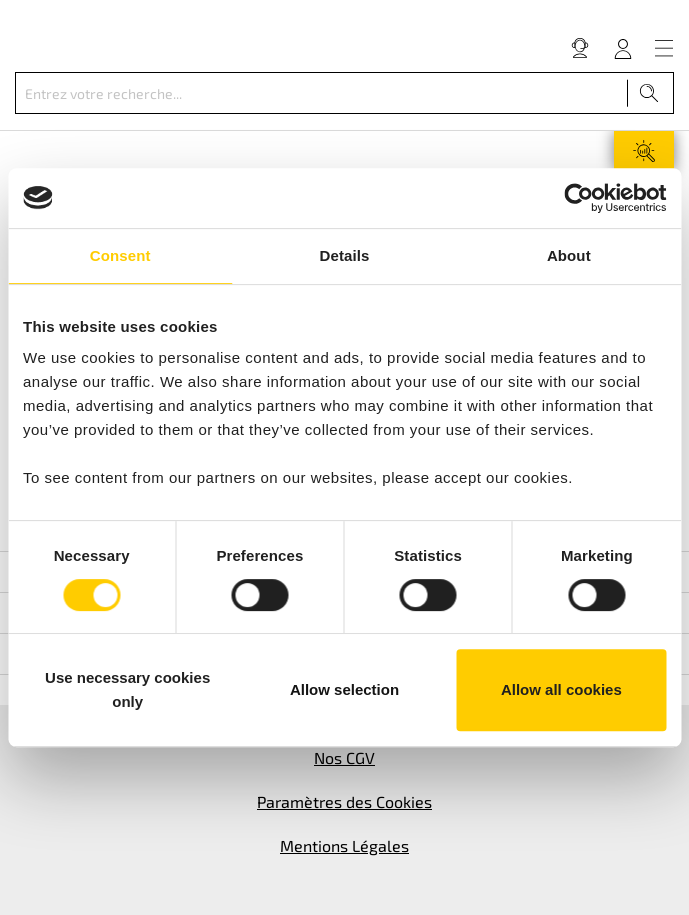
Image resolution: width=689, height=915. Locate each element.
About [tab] (569, 255)
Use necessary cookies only (127, 689)
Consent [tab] (120, 255)
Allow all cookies (561, 689)
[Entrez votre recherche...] (321, 93)
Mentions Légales (344, 845)
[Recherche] (649, 93)
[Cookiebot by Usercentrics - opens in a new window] (578, 198)
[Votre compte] (623, 48)
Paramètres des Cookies (344, 801)
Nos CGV (344, 757)
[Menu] (664, 48)
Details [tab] (345, 255)
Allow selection (344, 689)
